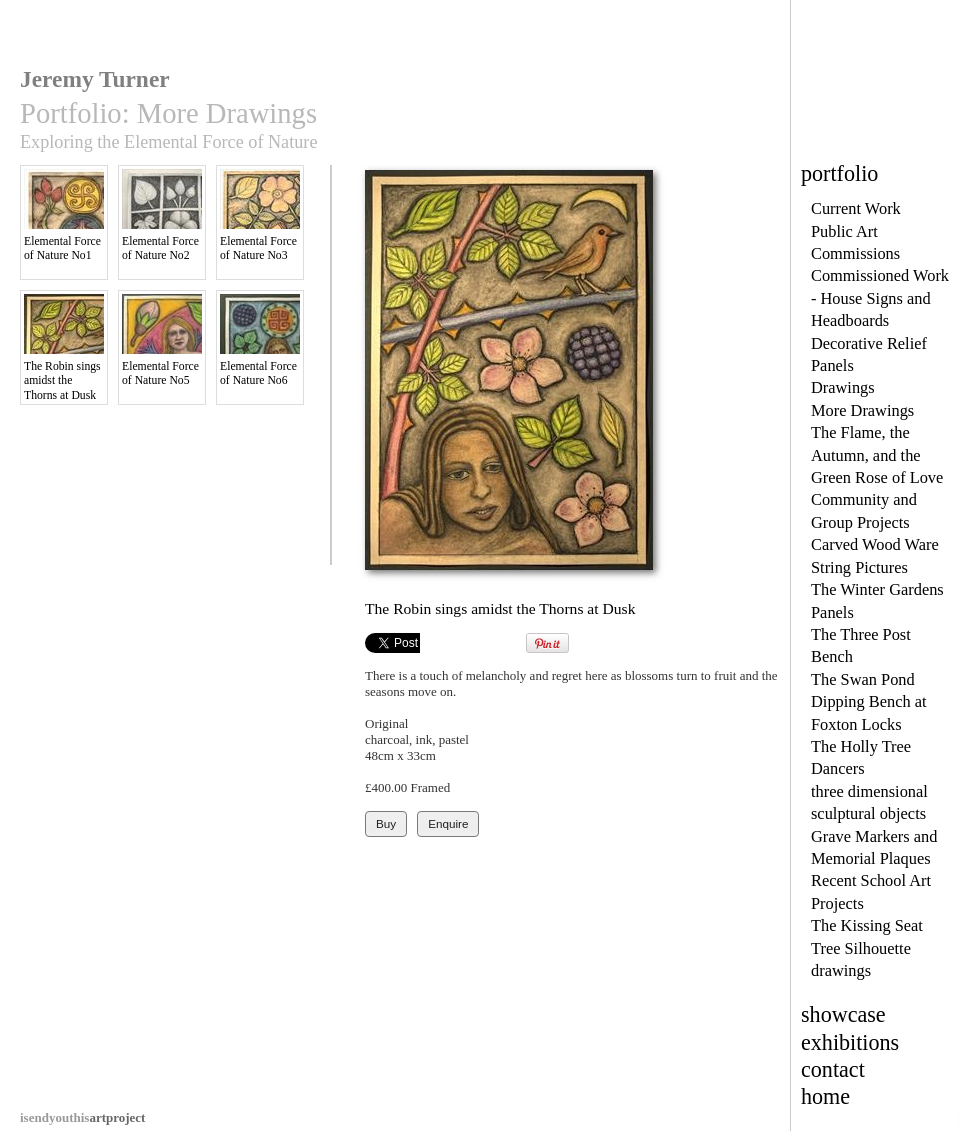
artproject (82, 1117)
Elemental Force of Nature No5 (162, 340)
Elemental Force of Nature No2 (162, 215)
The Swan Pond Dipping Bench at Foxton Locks (869, 702)
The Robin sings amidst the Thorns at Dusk (64, 348)
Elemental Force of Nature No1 (64, 215)
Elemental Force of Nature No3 (260, 215)
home (825, 1096)
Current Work (856, 208)
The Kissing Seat (867, 925)
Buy (386, 823)
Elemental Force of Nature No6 (260, 340)
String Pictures (859, 567)
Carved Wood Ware (875, 544)
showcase (843, 1014)
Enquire (448, 823)
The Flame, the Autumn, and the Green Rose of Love (877, 455)
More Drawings (862, 410)
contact (833, 1069)
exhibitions (850, 1042)
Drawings (843, 387)
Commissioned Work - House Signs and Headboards (880, 298)
